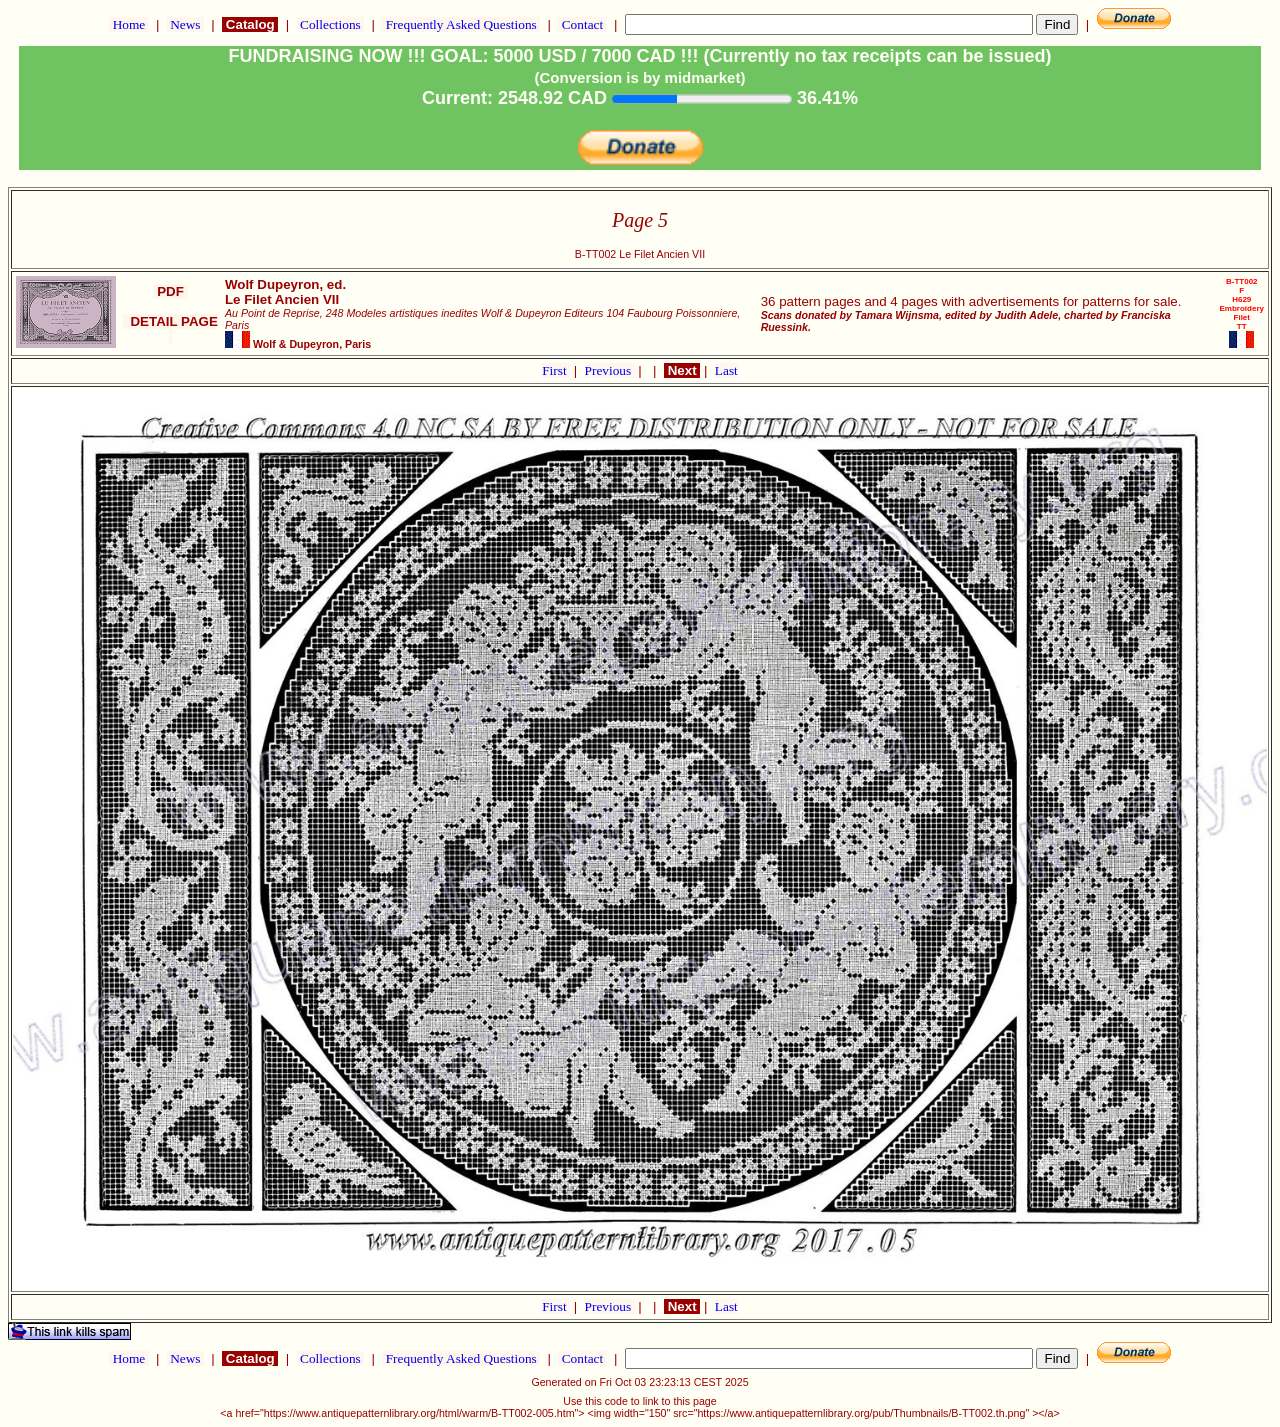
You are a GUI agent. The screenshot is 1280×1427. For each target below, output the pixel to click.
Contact (582, 24)
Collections (330, 24)
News (185, 24)
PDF (170, 291)
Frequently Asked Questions (461, 24)
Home (128, 24)
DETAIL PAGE (170, 329)
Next (682, 370)
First (556, 370)
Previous (610, 370)
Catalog (250, 24)
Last (726, 370)
